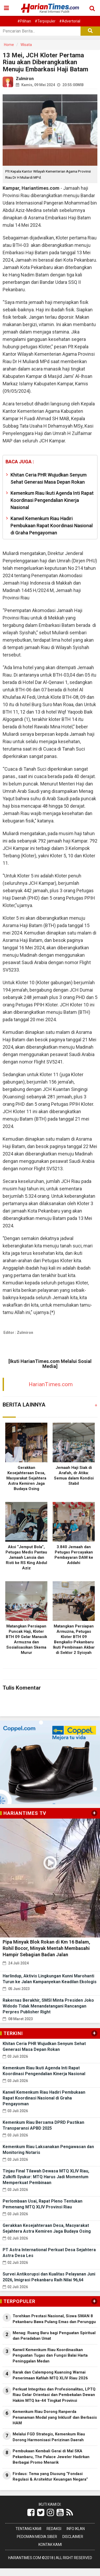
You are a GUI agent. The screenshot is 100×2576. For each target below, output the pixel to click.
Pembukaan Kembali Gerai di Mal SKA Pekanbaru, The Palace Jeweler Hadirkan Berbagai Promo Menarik (51, 2457)
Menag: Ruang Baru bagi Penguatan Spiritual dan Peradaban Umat (54, 2335)
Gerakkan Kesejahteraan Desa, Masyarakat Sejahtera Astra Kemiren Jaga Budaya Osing (26, 1478)
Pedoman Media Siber (37, 2537)
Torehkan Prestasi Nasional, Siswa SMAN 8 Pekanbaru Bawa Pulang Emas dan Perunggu (54, 2319)
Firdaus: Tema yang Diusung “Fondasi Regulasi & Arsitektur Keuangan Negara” (50, 2476)
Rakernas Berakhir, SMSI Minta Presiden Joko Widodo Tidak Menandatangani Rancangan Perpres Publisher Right (48, 2006)
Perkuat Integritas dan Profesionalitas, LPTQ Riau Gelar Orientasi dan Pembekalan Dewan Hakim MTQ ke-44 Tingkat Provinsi (54, 2395)
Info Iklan (76, 2529)
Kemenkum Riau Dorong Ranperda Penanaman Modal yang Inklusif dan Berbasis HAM (55, 2417)
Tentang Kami (28, 2529)
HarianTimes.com (51, 1384)
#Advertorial (69, 21)
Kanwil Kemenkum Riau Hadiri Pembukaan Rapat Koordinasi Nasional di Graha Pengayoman (52, 525)
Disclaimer (72, 2537)
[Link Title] (30, 2512)
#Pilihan (24, 21)
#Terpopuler (45, 21)
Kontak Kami (50, 2544)
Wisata (26, 45)
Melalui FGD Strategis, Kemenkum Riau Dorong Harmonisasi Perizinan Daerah (49, 2437)
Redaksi (54, 2529)
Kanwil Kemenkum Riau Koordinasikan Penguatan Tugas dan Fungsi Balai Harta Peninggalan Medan (50, 2355)
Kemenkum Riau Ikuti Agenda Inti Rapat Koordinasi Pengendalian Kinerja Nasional (52, 500)
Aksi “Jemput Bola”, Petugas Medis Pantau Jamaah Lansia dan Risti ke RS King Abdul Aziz (26, 1557)
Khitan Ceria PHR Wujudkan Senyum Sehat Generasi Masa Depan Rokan (49, 478)
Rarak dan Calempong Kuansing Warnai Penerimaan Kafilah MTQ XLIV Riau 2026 (50, 2375)
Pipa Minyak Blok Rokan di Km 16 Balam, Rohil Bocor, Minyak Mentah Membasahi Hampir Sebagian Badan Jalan (46, 1948)
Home (9, 45)
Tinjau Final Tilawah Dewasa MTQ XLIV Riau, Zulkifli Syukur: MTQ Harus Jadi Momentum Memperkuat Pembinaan (46, 2176)
